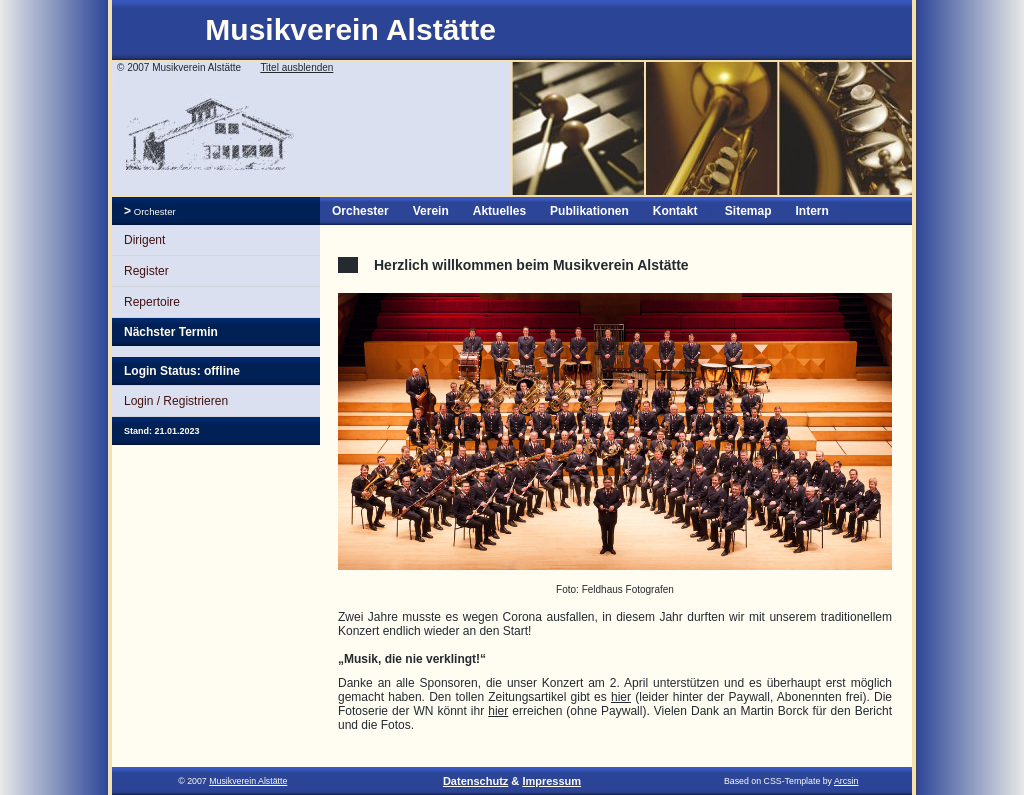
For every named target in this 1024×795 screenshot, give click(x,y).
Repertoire (152, 302)
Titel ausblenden (296, 67)
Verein (431, 211)
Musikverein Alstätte (350, 29)
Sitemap (748, 211)
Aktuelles (499, 211)
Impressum (551, 781)
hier (621, 697)
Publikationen (589, 211)
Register (146, 271)
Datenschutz (475, 781)
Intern (811, 211)
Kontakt (675, 211)
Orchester (153, 211)
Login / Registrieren (176, 401)
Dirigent (144, 240)
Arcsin (846, 781)
